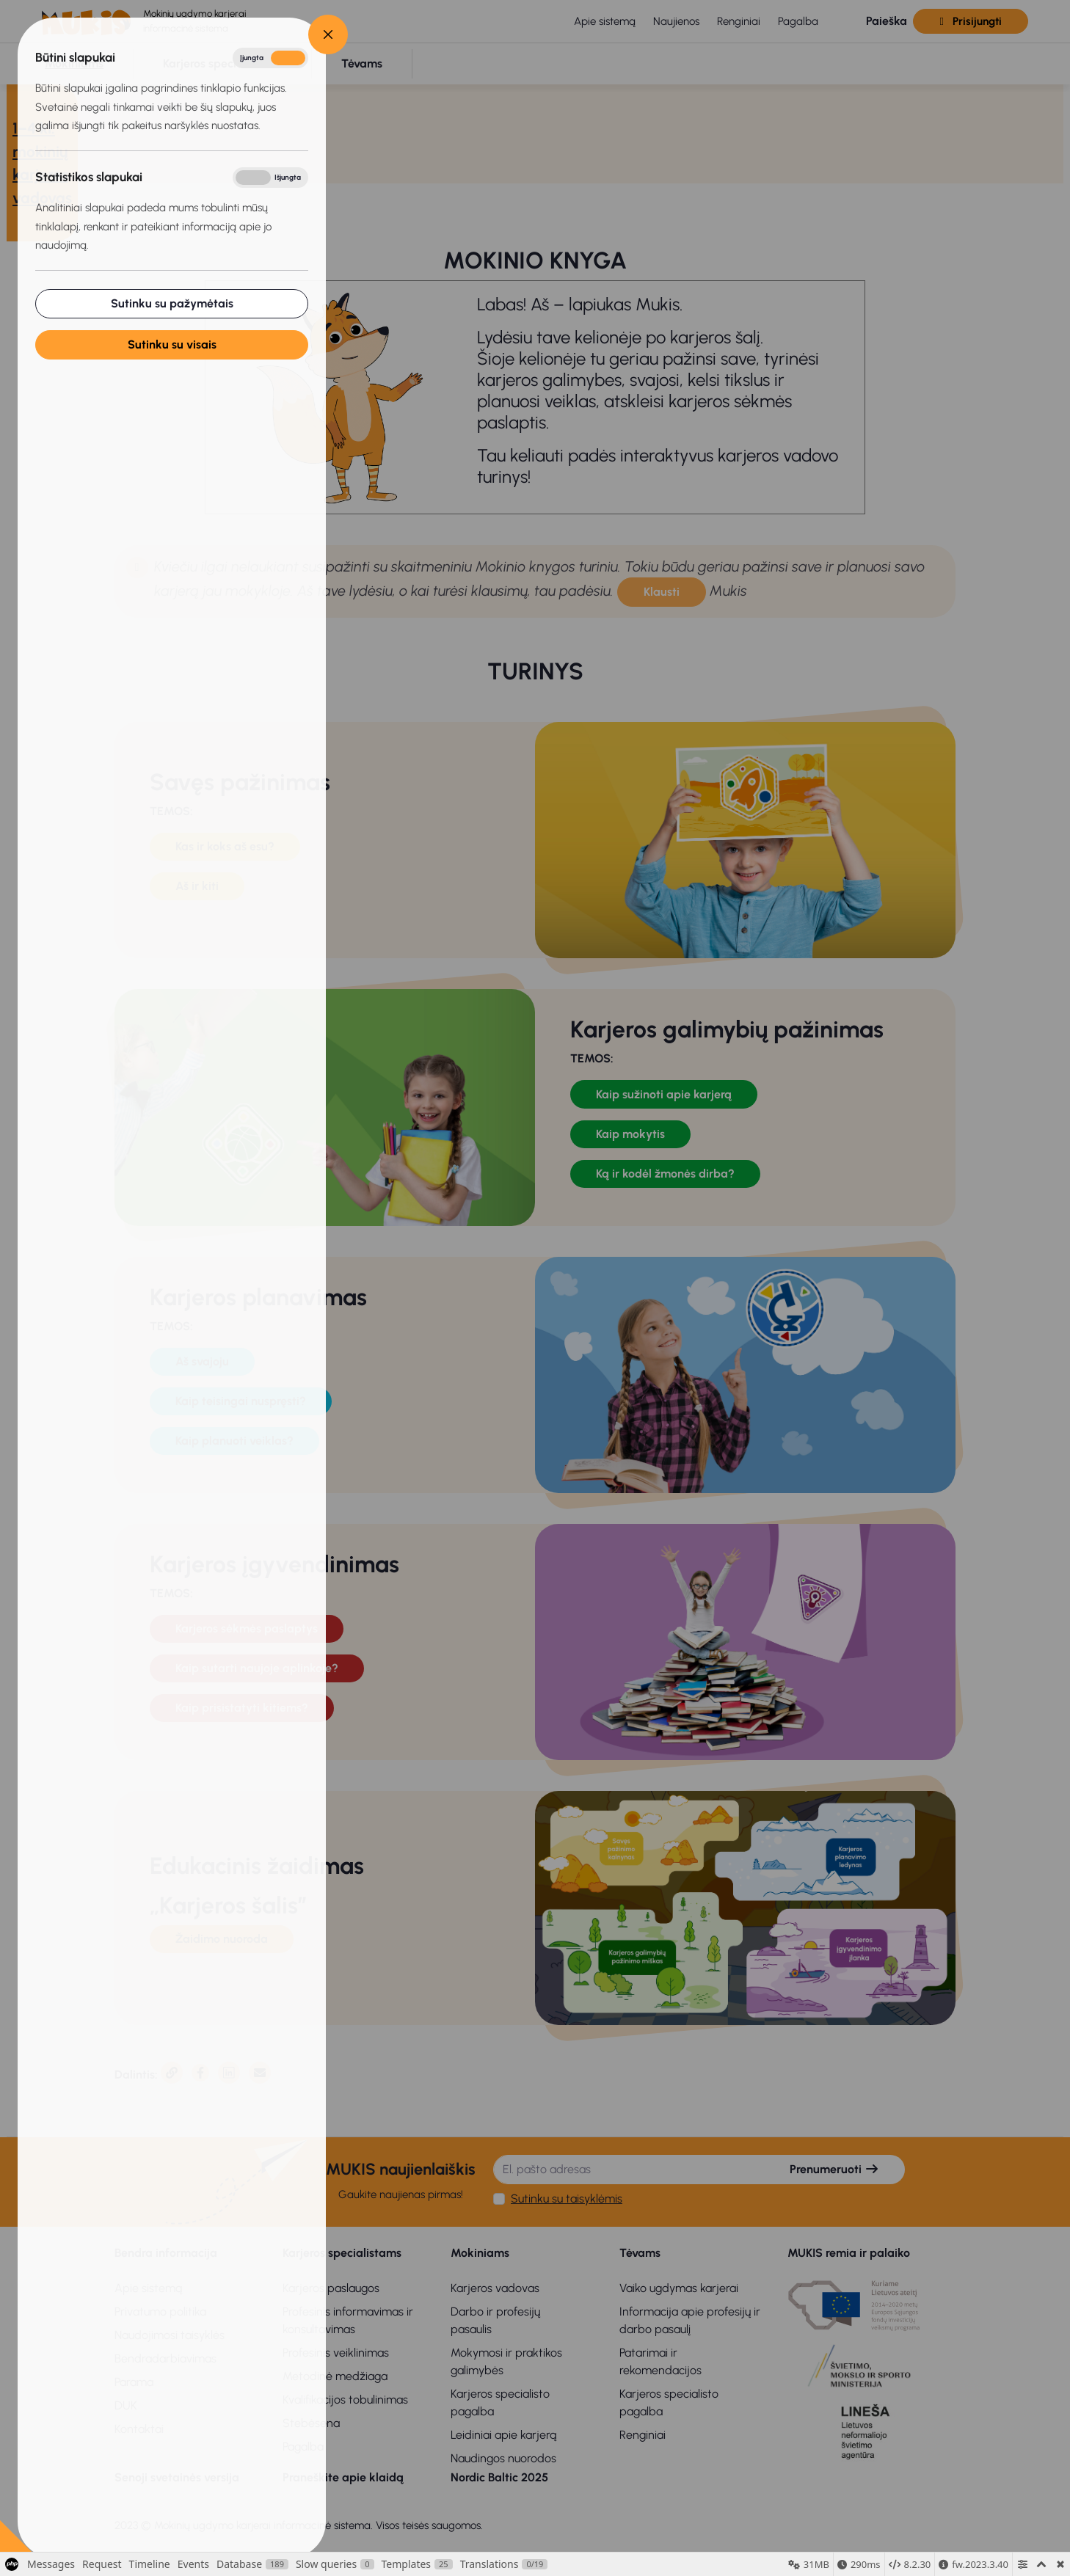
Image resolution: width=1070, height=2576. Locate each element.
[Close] (328, 34)
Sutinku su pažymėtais (171, 303)
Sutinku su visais (171, 344)
